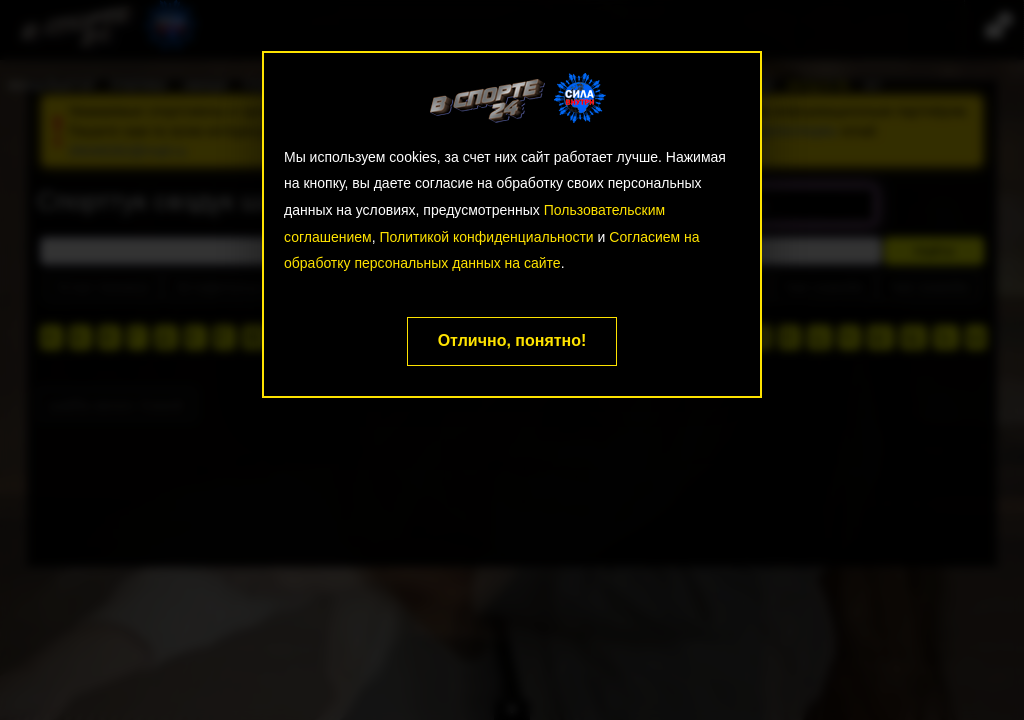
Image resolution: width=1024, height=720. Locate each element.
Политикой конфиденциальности (486, 237)
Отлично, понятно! (512, 340)
